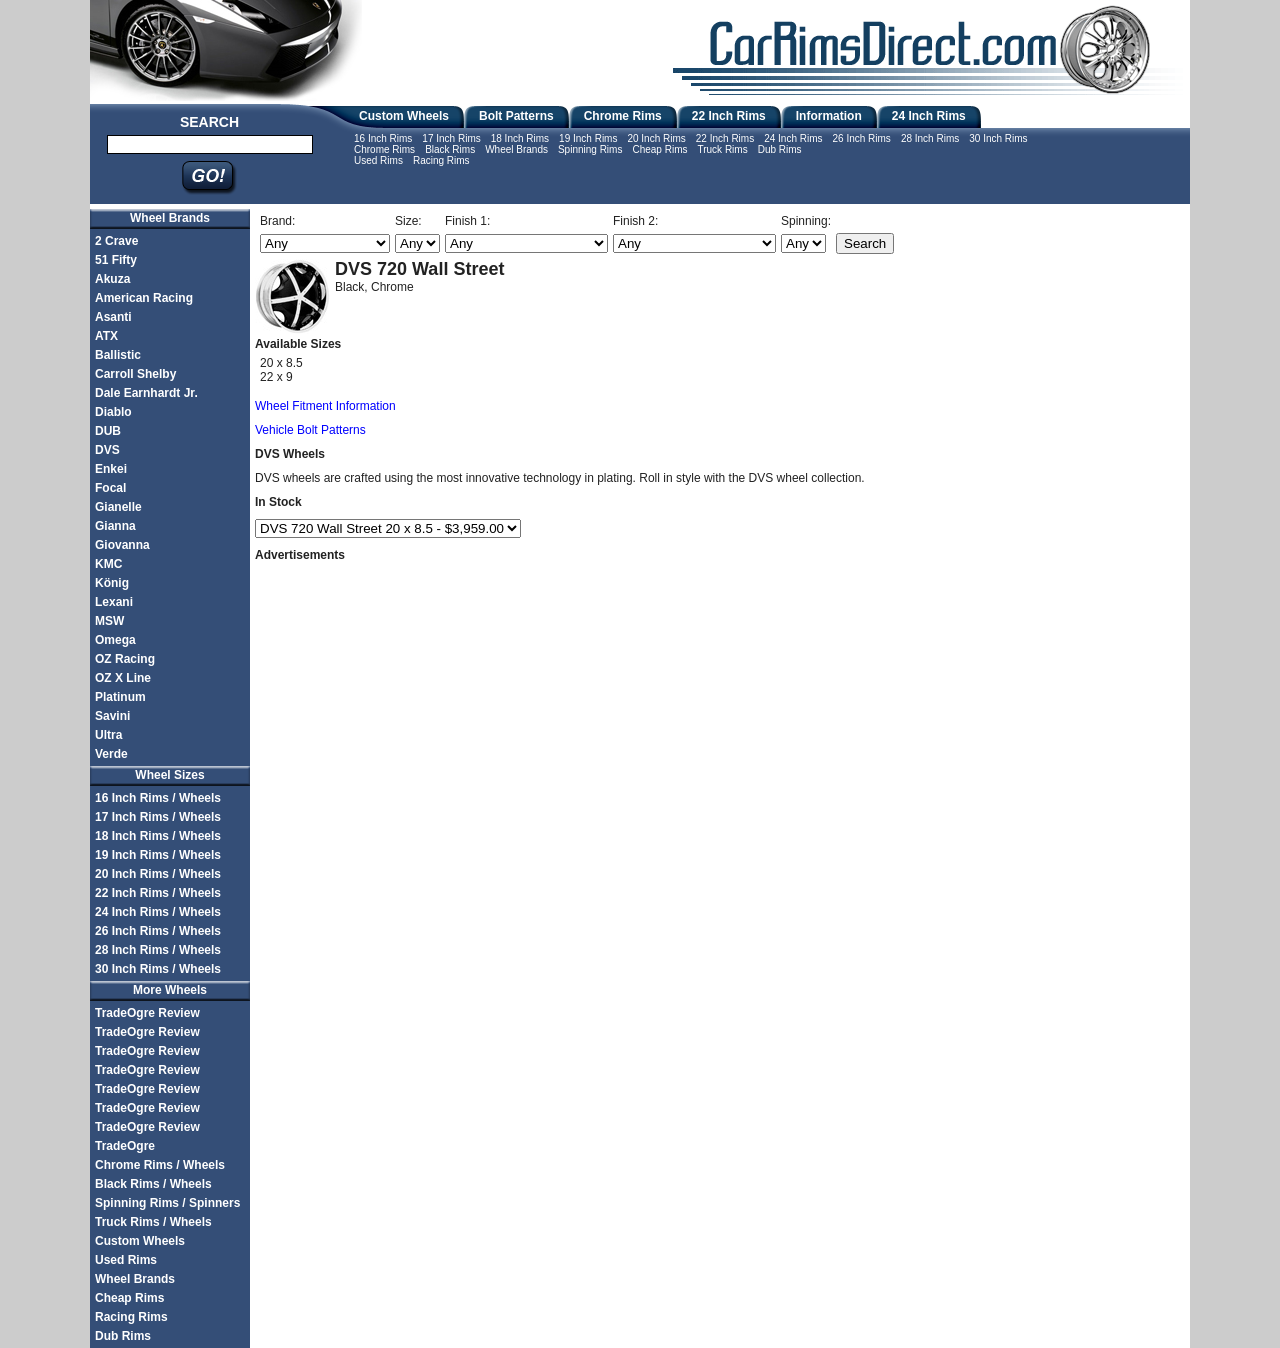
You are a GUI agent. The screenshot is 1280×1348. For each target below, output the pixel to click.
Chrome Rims (623, 116)
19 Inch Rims (588, 138)
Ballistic (118, 355)
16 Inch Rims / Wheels (158, 798)
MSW (109, 621)
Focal (110, 488)
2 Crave (116, 241)
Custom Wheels (404, 116)
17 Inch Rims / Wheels (158, 817)
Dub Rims (780, 149)
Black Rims (450, 149)
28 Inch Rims (930, 138)
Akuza (112, 279)
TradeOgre (125, 1146)
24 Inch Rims (929, 116)
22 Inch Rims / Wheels (158, 893)
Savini (112, 716)
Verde (111, 754)
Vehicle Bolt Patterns (310, 430)
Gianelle (118, 507)
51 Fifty (116, 260)
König (112, 583)
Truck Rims (722, 149)
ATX (106, 336)
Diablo (113, 412)
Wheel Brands (516, 149)
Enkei (111, 469)
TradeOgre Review (147, 1013)
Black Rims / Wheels (153, 1184)
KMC (108, 564)
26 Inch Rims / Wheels (158, 931)
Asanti (113, 317)
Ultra (108, 735)
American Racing (144, 298)
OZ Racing (125, 659)
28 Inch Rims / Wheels (158, 950)
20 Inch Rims (656, 138)
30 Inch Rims (998, 138)
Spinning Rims (590, 149)
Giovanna (122, 545)
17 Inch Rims (451, 138)
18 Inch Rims (520, 138)
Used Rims (378, 160)
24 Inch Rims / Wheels (158, 912)
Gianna (115, 526)
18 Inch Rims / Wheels (158, 836)
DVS (107, 450)
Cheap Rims (659, 149)
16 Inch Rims (383, 138)
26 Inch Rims (862, 138)
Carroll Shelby (135, 374)
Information (829, 116)
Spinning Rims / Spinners (167, 1203)
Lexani (114, 602)
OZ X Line (123, 678)
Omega (115, 640)
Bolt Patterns (516, 116)
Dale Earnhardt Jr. (146, 393)
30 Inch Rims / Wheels (158, 969)
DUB (108, 431)
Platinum (120, 697)
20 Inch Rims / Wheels (158, 874)
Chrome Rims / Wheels (160, 1165)
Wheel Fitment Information (325, 406)
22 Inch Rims (729, 116)
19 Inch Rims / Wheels (158, 855)
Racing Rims (441, 160)
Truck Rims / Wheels (153, 1222)
